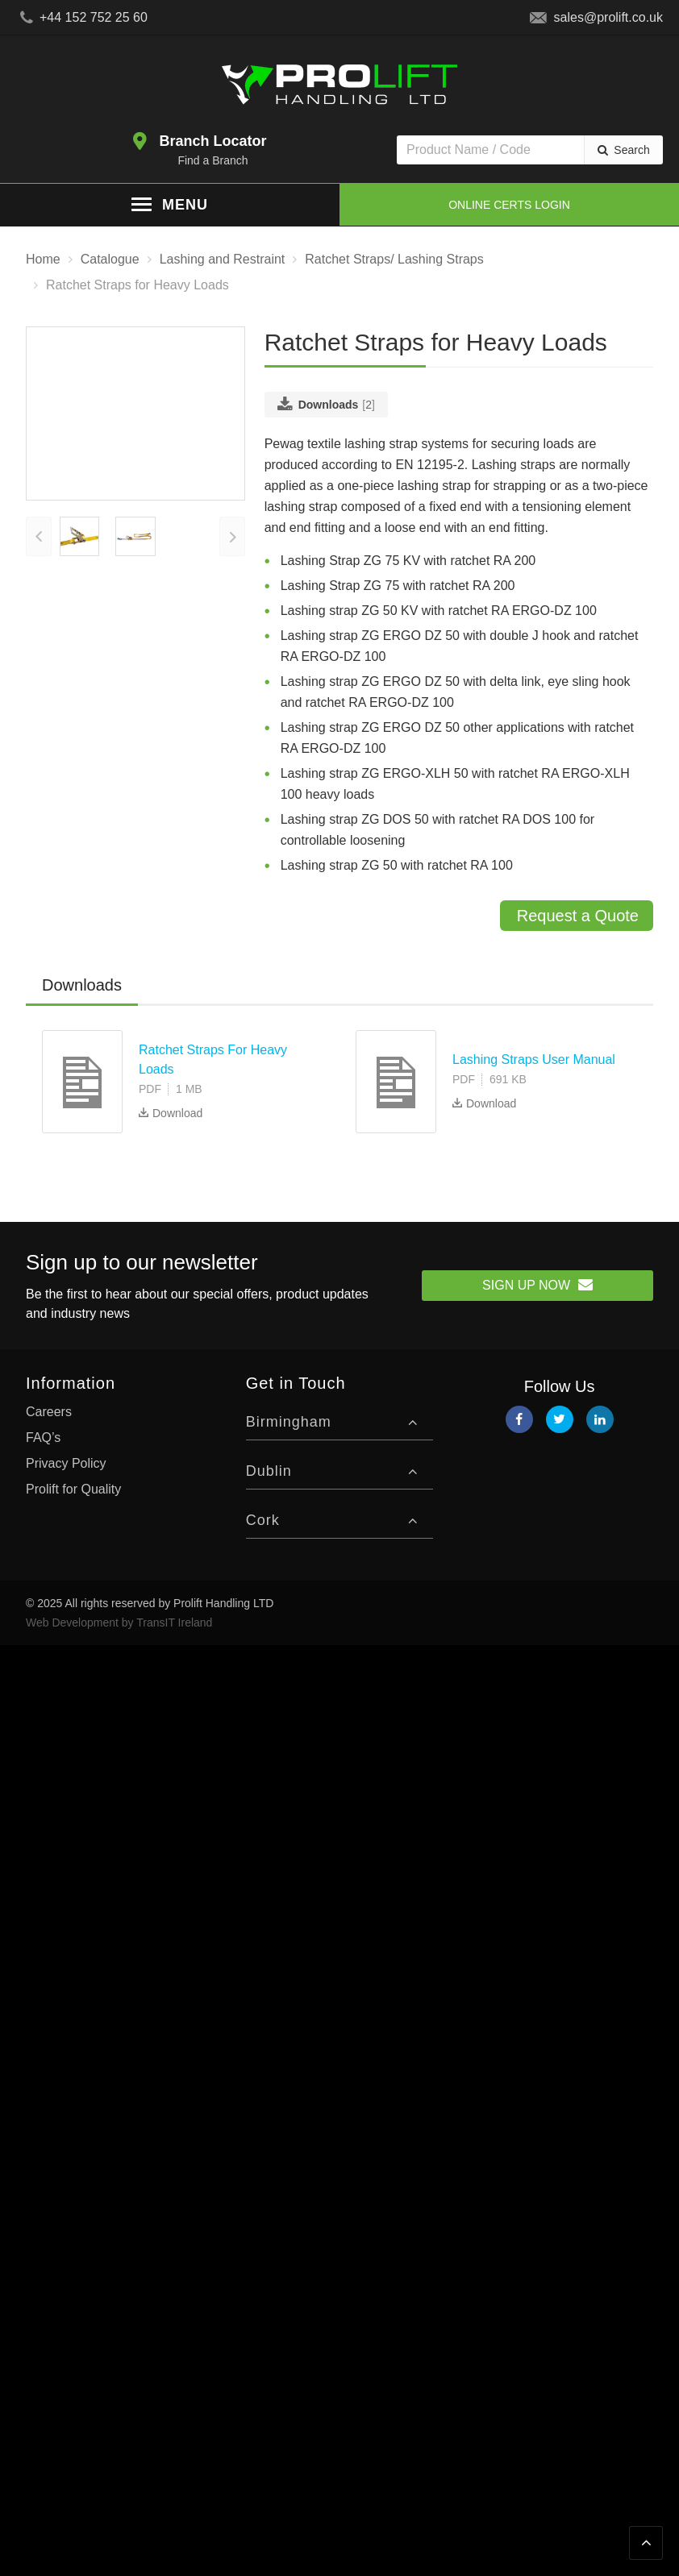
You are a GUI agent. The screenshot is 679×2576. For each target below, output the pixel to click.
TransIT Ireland (174, 1621)
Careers (49, 1411)
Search (631, 149)
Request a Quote (578, 915)
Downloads (82, 984)
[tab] (82, 985)
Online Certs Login (509, 204)
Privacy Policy (66, 1462)
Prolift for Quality (73, 1488)
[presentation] (39, 614)
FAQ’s (43, 1437)
